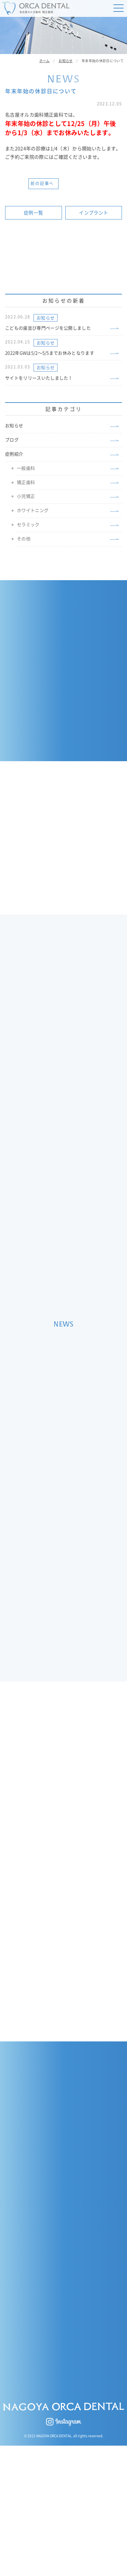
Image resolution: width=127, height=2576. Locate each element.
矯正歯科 (26, 482)
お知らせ (46, 318)
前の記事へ (42, 183)
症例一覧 (33, 212)
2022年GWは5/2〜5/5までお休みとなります (49, 353)
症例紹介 (14, 454)
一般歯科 (26, 468)
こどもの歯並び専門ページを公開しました (48, 328)
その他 (23, 539)
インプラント (93, 212)
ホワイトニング (32, 510)
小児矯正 (26, 496)
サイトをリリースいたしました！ (39, 378)
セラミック (28, 524)
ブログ (12, 440)
